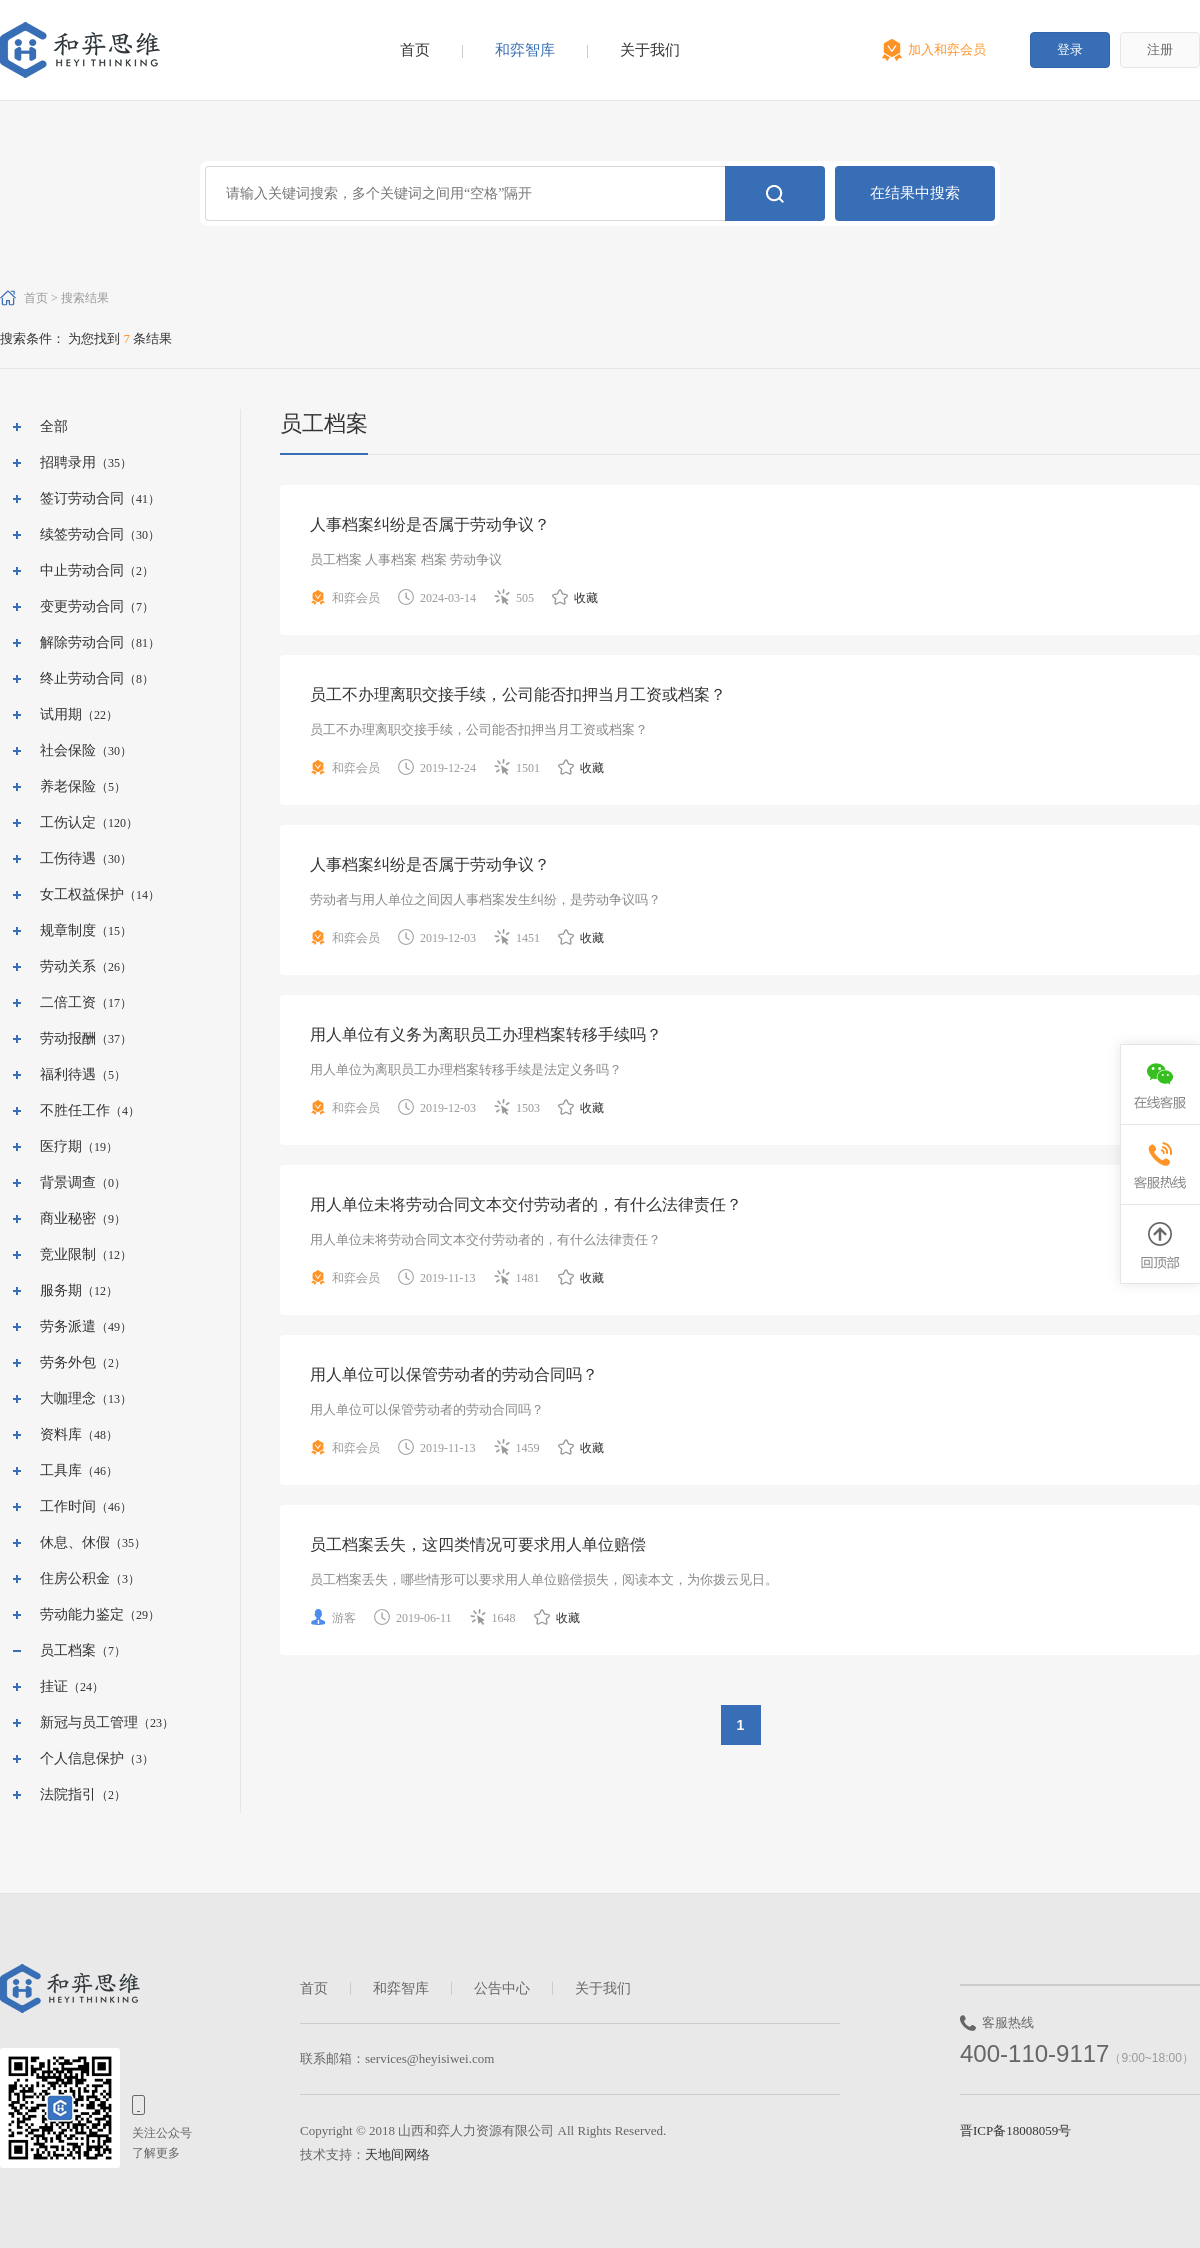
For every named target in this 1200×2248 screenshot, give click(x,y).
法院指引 (68, 1794)
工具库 (61, 1470)
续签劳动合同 (82, 534)
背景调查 (68, 1182)
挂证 (54, 1686)
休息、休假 (75, 1542)
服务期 (61, 1290)
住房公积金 (75, 1578)
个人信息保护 (82, 1758)
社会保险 (68, 750)
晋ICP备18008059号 (1015, 2130)
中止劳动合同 (82, 570)
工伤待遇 (68, 858)
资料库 (61, 1434)
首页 (415, 50)
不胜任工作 (75, 1110)
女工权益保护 (82, 894)
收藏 (575, 598)
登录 (1070, 49)
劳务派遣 (68, 1326)
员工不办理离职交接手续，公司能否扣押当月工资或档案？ (518, 694)
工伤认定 (68, 822)
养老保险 (68, 786)
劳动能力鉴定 (82, 1614)
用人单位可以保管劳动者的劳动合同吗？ (454, 1374)
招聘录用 (68, 462)
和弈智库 (525, 50)
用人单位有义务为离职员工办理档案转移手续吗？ (486, 1034)
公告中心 (502, 1988)
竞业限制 (68, 1254)
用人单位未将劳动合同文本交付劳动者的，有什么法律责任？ (526, 1204)
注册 (1160, 49)
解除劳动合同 (82, 642)
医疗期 (61, 1146)
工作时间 (68, 1506)
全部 (54, 426)
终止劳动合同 (82, 678)
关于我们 (650, 50)
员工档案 (68, 1650)
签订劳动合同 (82, 498)
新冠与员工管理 (89, 1722)
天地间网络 (397, 2154)
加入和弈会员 (947, 49)
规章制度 (68, 930)
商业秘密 (68, 1218)
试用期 (61, 714)
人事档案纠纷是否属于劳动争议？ (430, 524)
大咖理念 (68, 1398)
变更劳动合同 (82, 606)
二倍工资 (68, 1002)
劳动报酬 (68, 1038)
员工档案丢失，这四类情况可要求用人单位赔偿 (478, 1544)
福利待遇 (68, 1074)
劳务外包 (68, 1362)
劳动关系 (68, 966)
